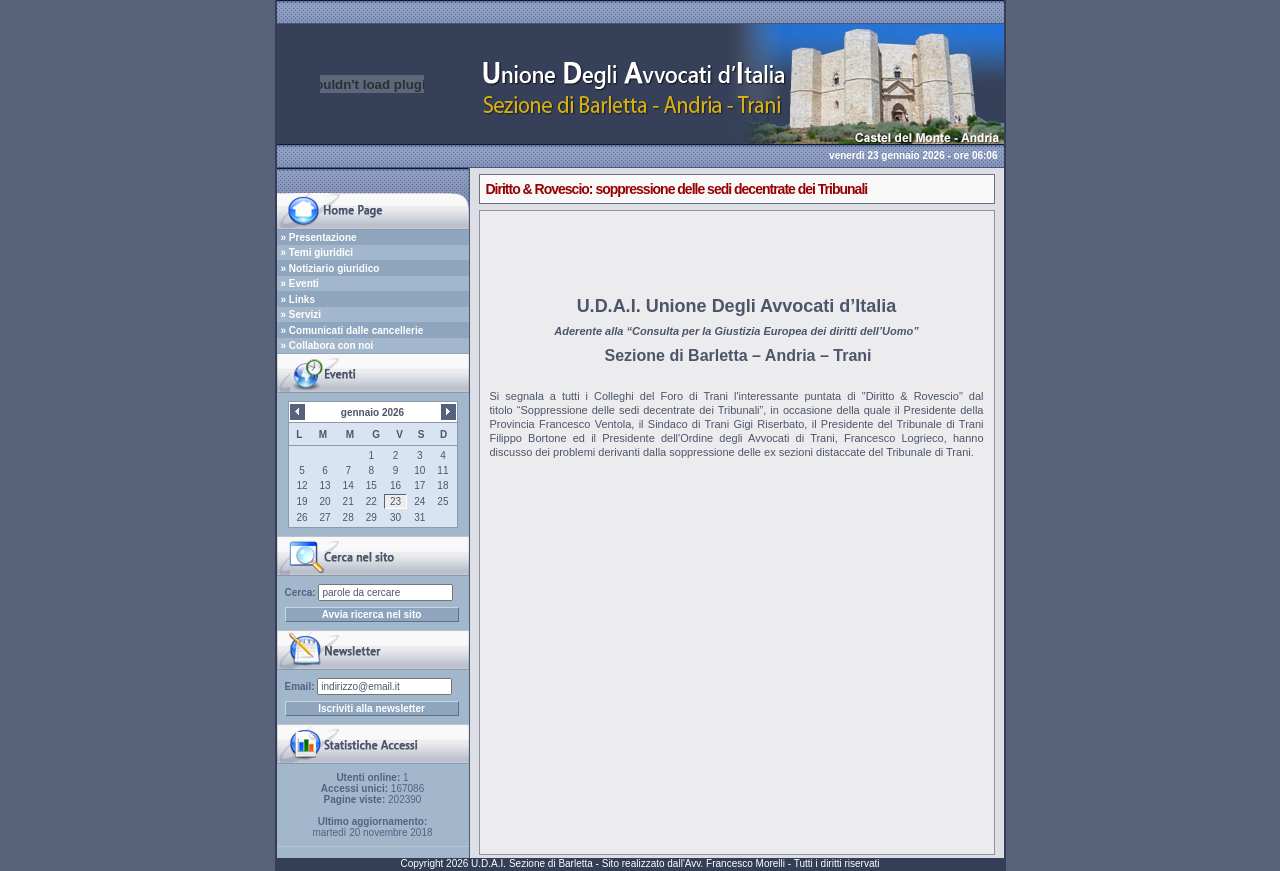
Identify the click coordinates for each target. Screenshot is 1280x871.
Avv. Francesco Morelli (735, 863)
